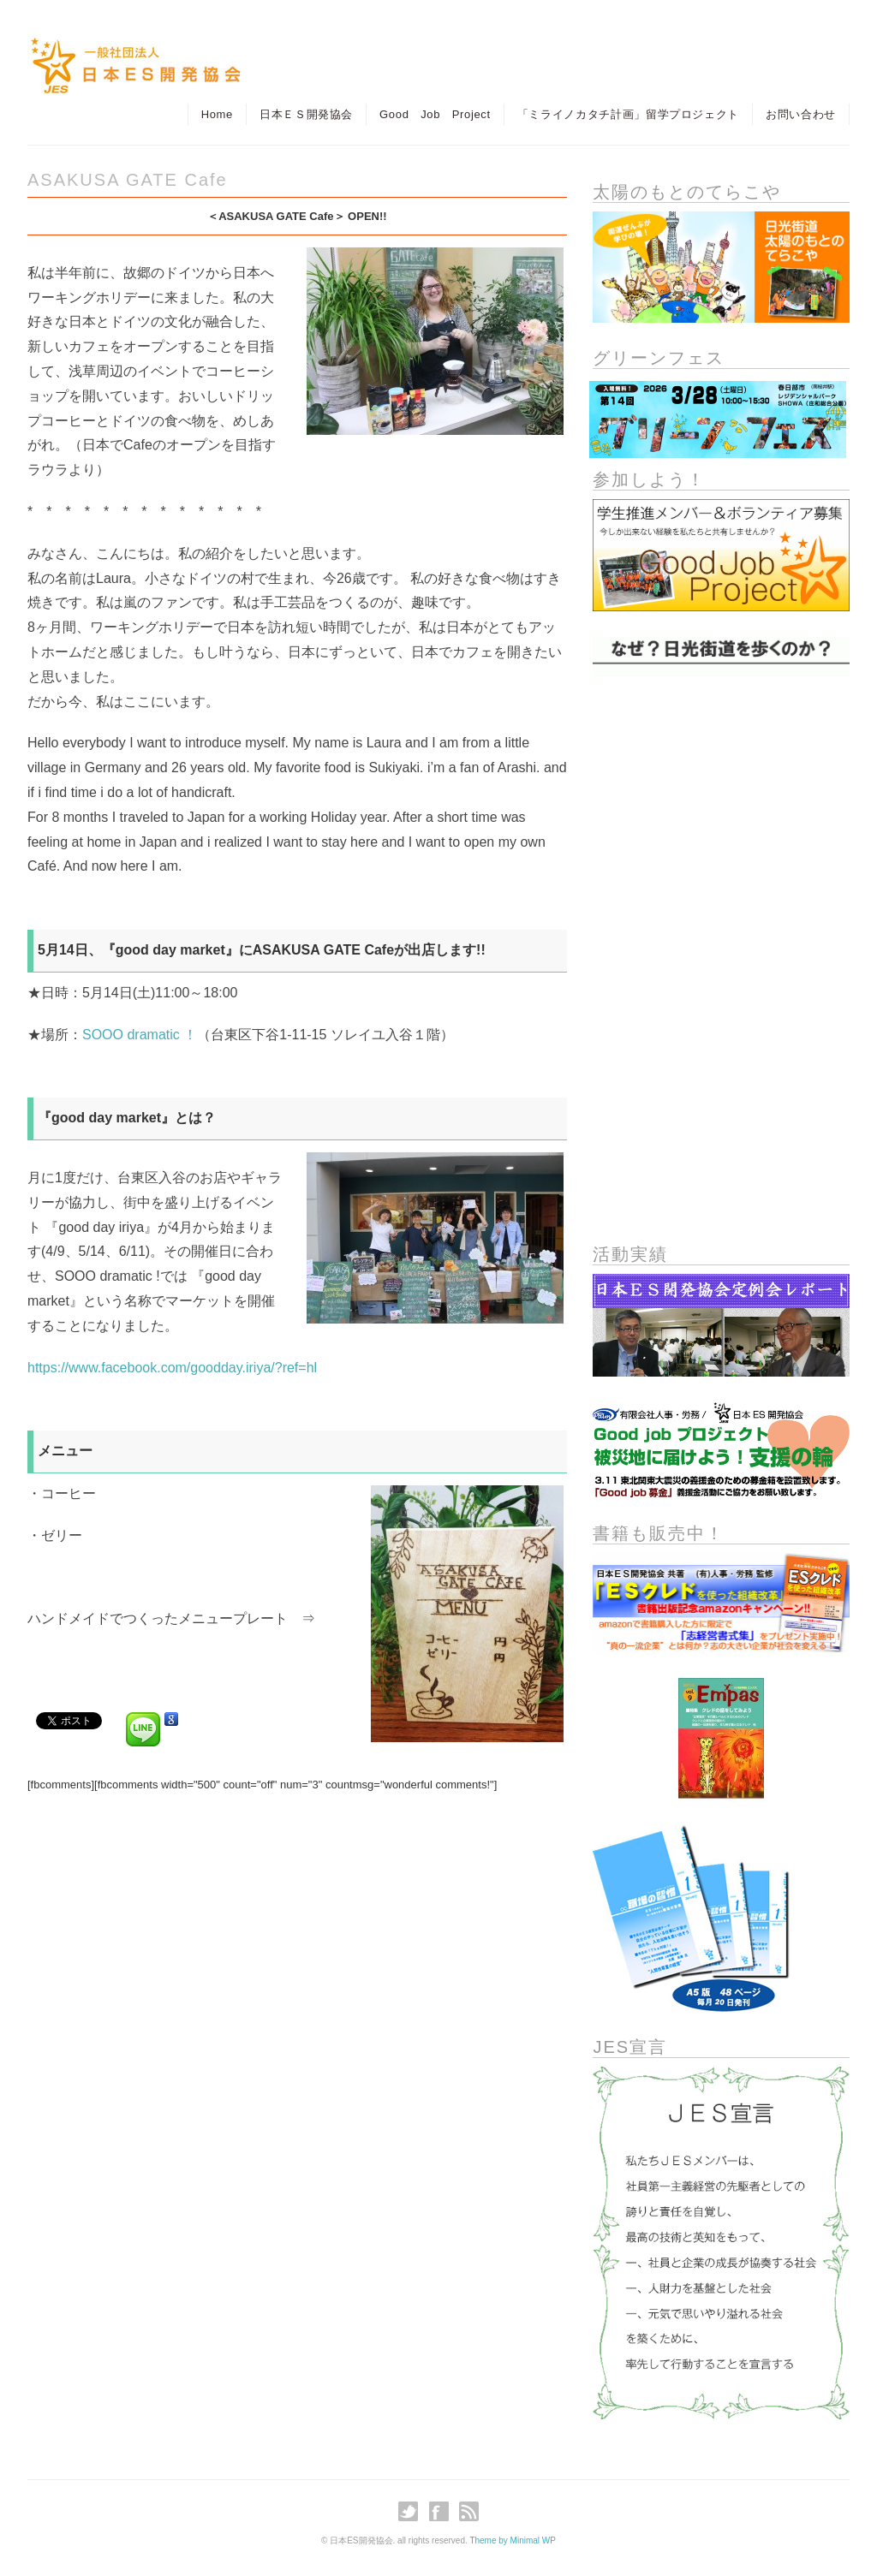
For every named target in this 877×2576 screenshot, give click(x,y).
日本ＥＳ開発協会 (306, 114)
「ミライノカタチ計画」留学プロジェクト (628, 114)
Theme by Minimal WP (512, 2540)
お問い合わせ (801, 114)
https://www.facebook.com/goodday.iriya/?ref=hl (172, 1367)
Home (217, 114)
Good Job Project (435, 114)
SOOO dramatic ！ (139, 1034)
